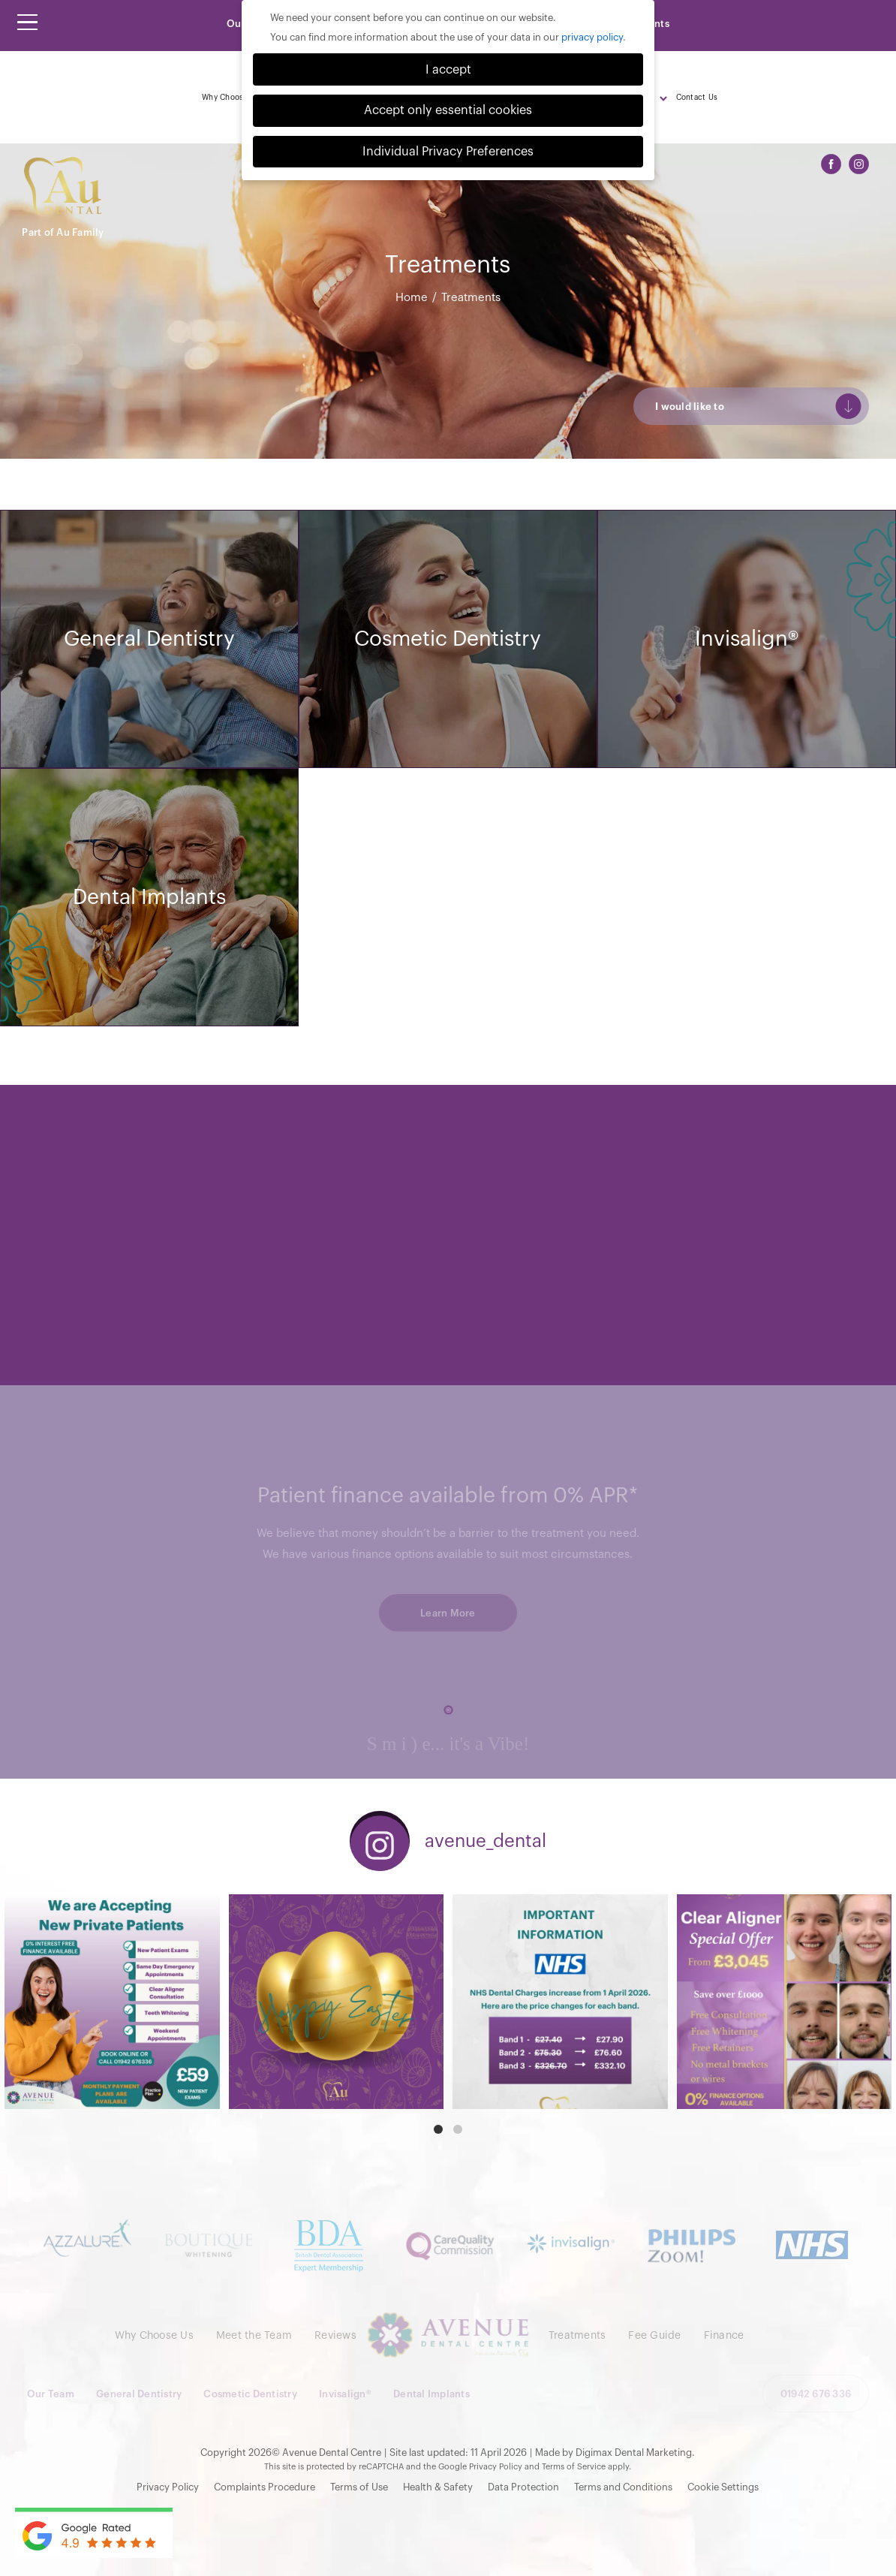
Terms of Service (574, 2467)
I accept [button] (448, 70)
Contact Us (697, 97)
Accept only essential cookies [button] (448, 110)
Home (411, 297)
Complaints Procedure (264, 2487)
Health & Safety (438, 2487)
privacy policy (592, 37)
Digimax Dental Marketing (634, 2452)
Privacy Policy (495, 2467)
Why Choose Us (231, 97)
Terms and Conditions (623, 2487)
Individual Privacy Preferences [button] (448, 152)
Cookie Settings (723, 2487)
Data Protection (523, 2487)
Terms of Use (359, 2487)
